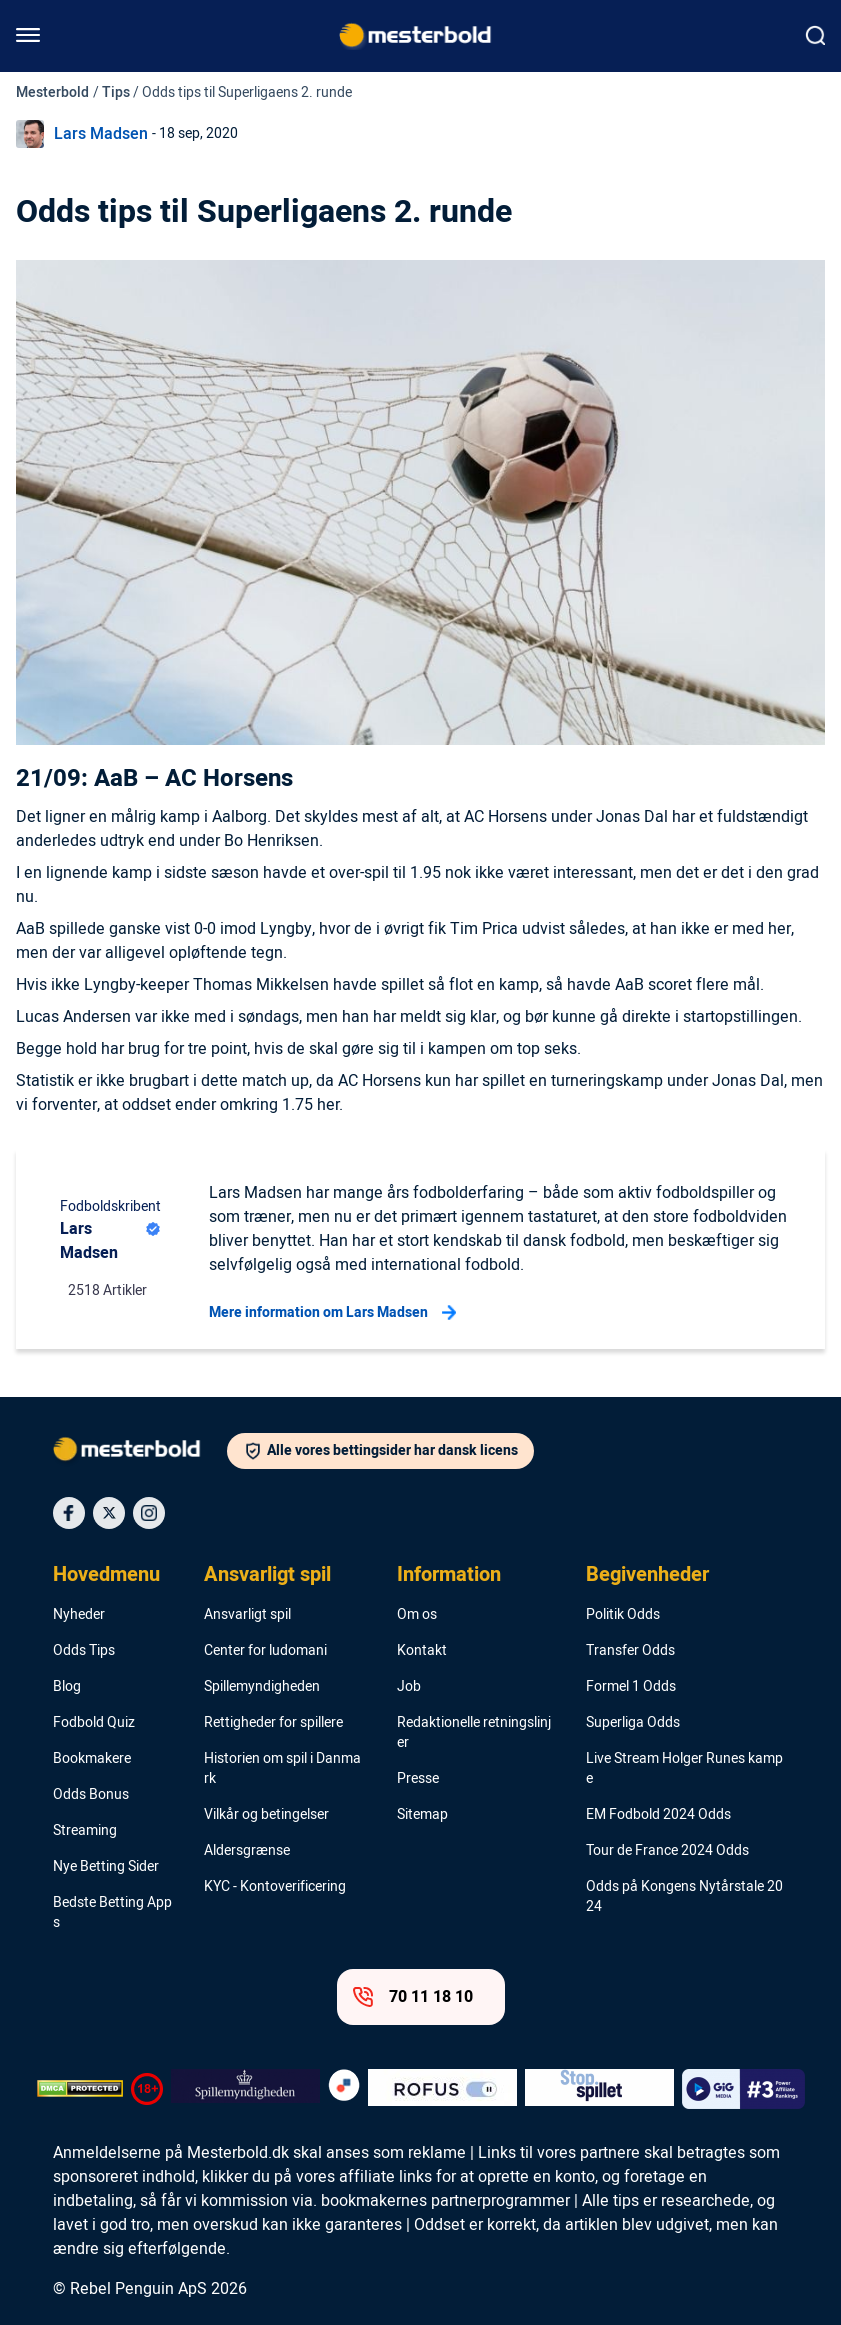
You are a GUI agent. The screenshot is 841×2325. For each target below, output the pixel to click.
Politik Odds (623, 1615)
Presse (418, 1779)
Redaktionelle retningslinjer (474, 1733)
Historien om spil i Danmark (282, 1769)
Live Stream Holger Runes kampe (684, 1769)
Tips (116, 92)
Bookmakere (92, 1759)
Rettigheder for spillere (273, 1723)
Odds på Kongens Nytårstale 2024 (684, 1897)
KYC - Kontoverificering (275, 1887)
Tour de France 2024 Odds (667, 1851)
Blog (67, 1687)
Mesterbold (52, 92)
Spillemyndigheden (262, 1687)
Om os (417, 1615)
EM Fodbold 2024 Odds (658, 1815)
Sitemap (422, 1815)
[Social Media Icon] (69, 1513)
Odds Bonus (91, 1795)
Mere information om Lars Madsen (332, 1313)
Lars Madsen (101, 134)
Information (449, 1575)
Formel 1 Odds (631, 1687)
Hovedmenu (106, 1575)
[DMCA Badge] (80, 2089)
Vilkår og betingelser (266, 1815)
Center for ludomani (265, 1651)
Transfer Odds (630, 1651)
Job (409, 1687)
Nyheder (79, 1615)
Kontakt (422, 1651)
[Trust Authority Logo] (245, 2089)
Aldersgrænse (247, 1851)
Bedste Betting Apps (112, 1913)
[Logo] (140, 1453)
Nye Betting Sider (106, 1867)
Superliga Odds (633, 1723)
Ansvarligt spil (267, 1575)
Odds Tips (84, 1651)
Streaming (85, 1831)
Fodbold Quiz (94, 1723)
